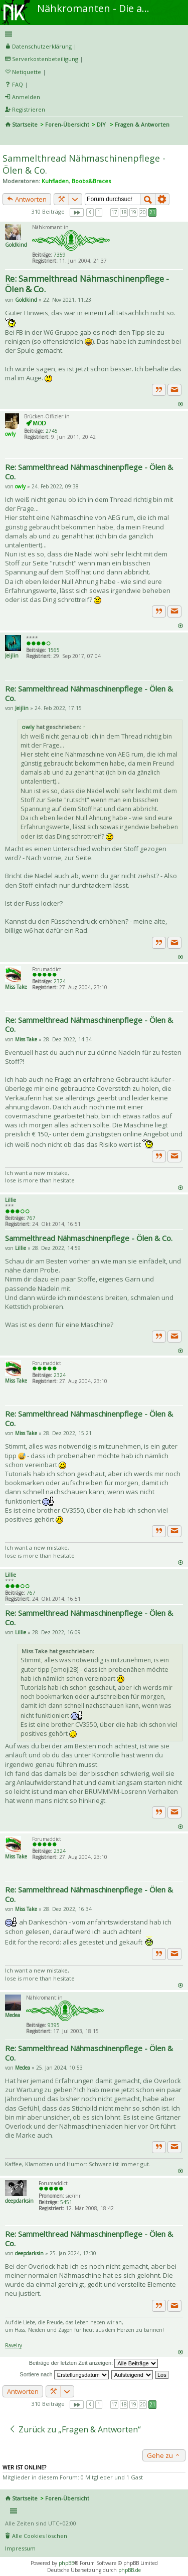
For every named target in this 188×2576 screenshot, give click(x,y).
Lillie (10, 1199)
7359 (60, 254)
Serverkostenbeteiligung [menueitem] (45, 59)
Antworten (27, 199)
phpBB (66, 2562)
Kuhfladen (55, 181)
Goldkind (16, 244)
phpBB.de (129, 2569)
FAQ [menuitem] (17, 84)
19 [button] (133, 212)
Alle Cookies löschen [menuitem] (39, 2535)
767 (31, 1217)
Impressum (20, 2548)
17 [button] (114, 212)
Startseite (25, 124)
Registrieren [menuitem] (28, 109)
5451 (66, 2202)
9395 (54, 2025)
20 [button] (143, 212)
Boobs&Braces (91, 181)
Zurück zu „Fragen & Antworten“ (75, 2429)
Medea (12, 2015)
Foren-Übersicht (67, 124)
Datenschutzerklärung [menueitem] (42, 46)
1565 (54, 650)
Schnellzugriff (92, 34)
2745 (52, 430)
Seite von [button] (77, 212)
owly (10, 433)
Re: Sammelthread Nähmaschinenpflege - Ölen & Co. (87, 284)
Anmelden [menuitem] (26, 97)
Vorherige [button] (90, 212)
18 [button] (124, 212)
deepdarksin (19, 2200)
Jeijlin (12, 655)
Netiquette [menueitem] (26, 72)
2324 (60, 981)
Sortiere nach (64, 2374)
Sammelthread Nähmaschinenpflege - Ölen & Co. (88, 1238)
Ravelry (13, 2345)
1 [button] (98, 212)
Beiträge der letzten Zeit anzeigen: (93, 2363)
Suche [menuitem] (9, 138)
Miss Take (16, 986)
